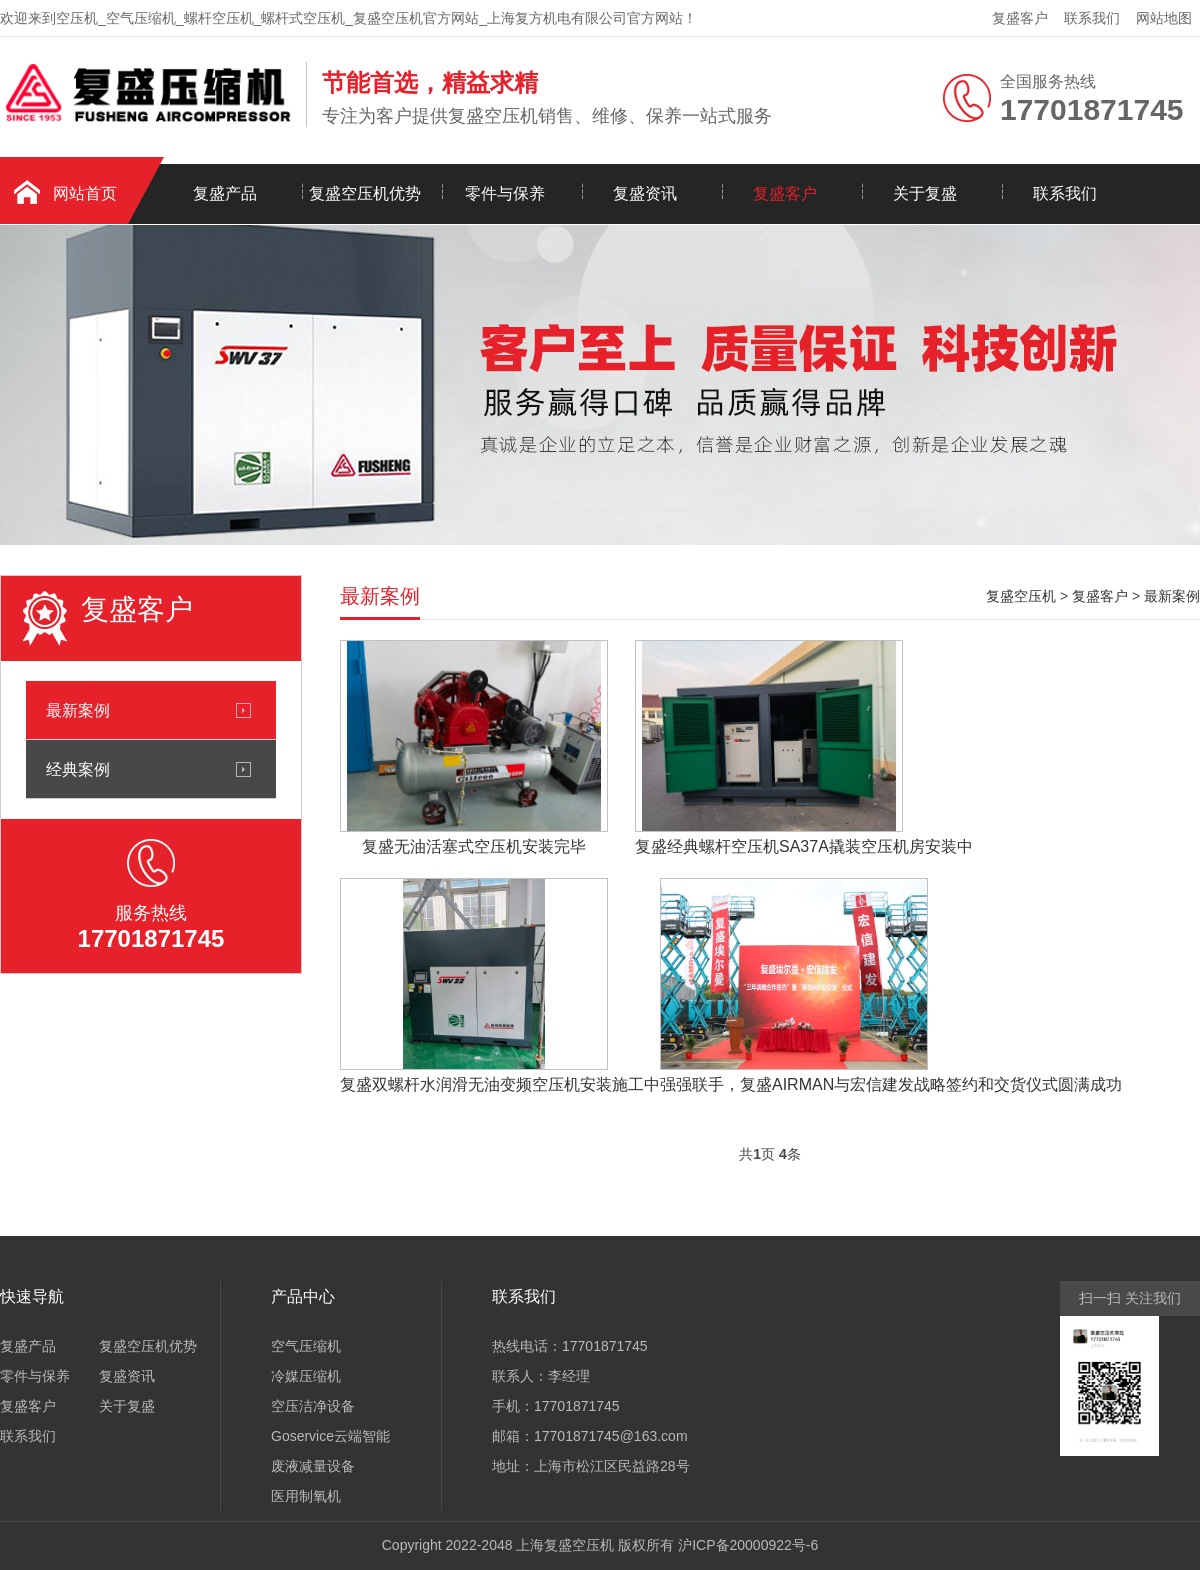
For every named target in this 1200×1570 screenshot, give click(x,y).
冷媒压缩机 (306, 1376)
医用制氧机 (306, 1496)
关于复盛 (925, 193)
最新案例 (78, 710)
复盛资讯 (645, 193)
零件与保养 (505, 193)
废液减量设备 (313, 1466)
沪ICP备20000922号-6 (748, 1545)
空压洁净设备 (313, 1406)
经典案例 (78, 769)
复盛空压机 (1021, 596)
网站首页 (85, 193)
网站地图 (1164, 18)
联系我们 (1092, 18)
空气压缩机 (306, 1346)
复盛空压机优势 (365, 193)
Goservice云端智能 (330, 1436)
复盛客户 (1020, 18)
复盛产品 (225, 193)
